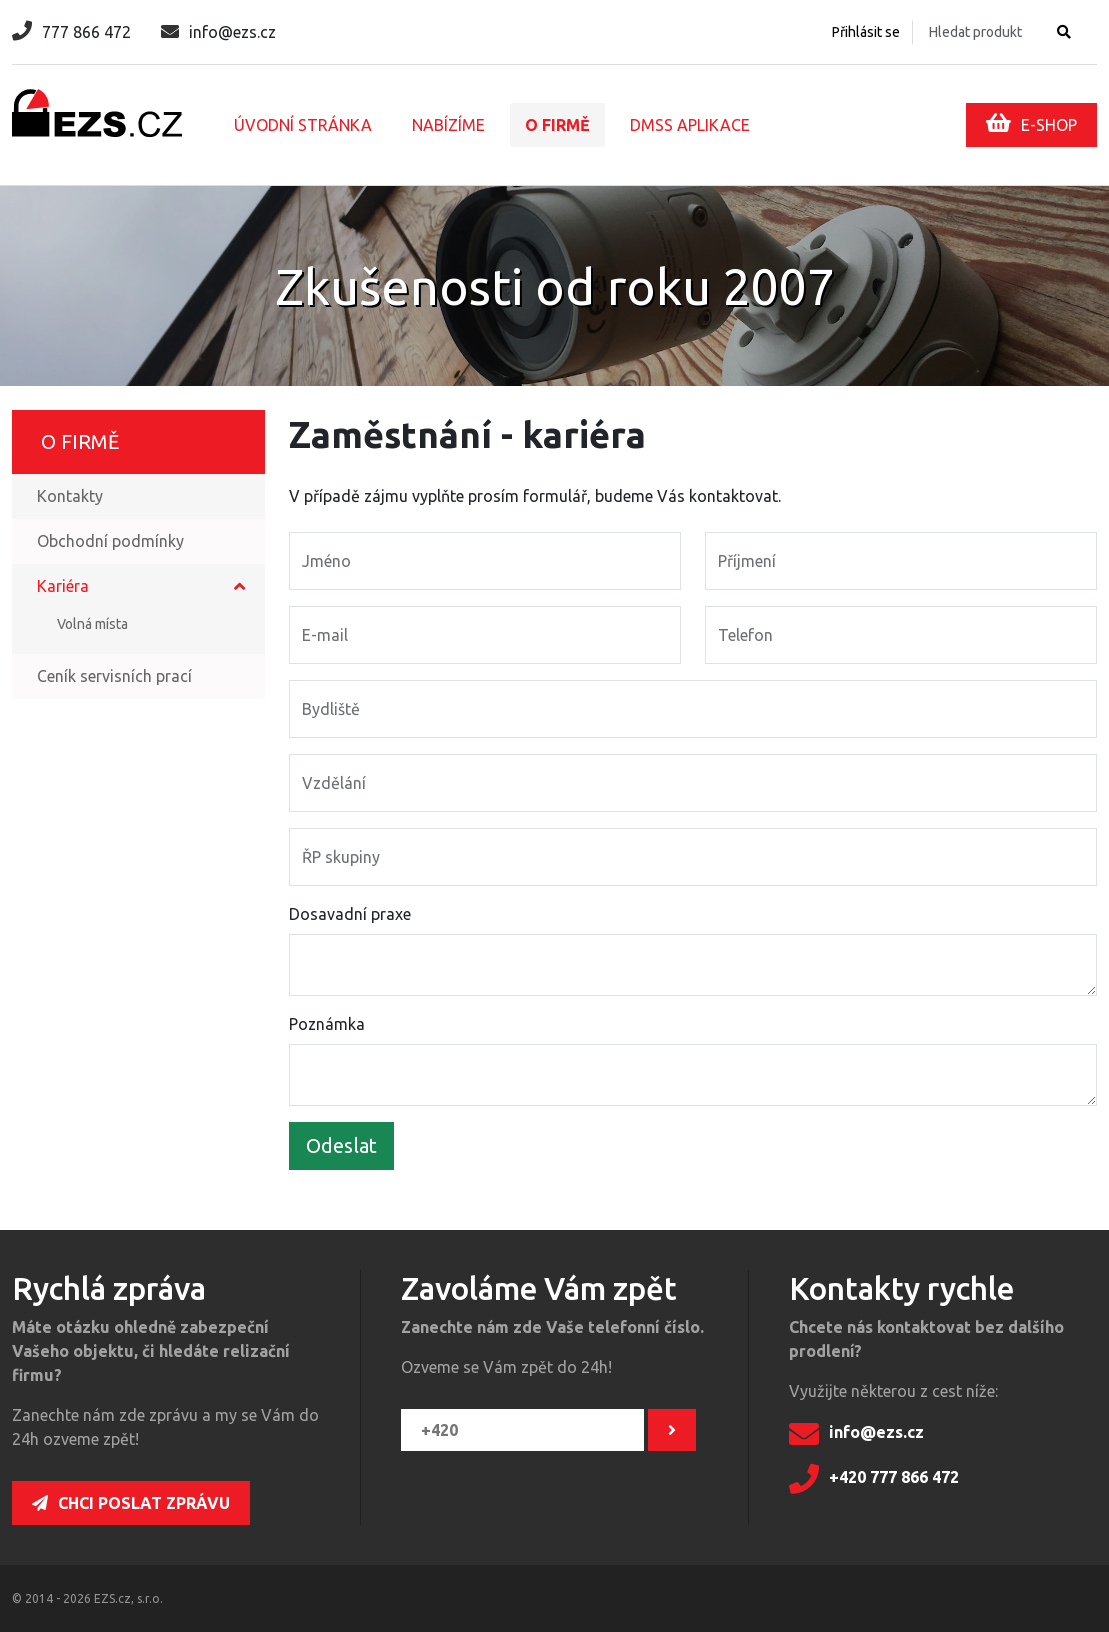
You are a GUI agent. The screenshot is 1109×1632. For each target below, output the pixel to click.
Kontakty (70, 496)
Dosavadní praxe (350, 914)
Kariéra (63, 586)
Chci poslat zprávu (131, 1503)
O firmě (557, 125)
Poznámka (327, 1024)
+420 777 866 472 (874, 1479)
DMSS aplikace (690, 125)
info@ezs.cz (218, 32)
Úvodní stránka (303, 125)
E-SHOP (1031, 123)
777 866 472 (71, 32)
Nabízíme (448, 125)
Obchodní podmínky (110, 541)
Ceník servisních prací (114, 676)
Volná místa (92, 624)
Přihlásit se (866, 32)
